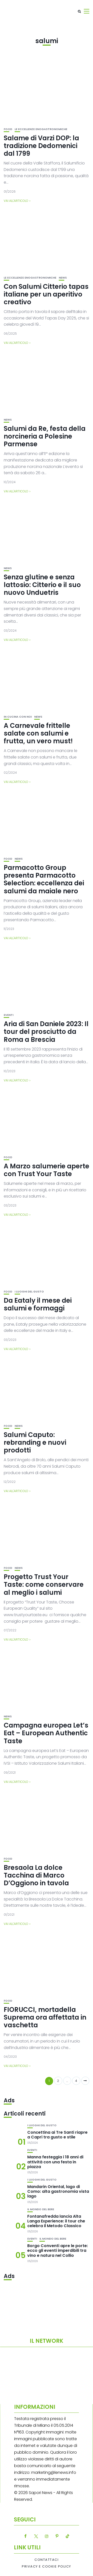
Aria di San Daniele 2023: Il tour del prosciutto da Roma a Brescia (46, 1031)
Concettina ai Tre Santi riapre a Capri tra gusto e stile (57, 2134)
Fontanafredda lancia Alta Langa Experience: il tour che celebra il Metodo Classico (56, 2221)
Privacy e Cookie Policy (46, 2566)
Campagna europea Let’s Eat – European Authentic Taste (46, 1733)
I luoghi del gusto (29, 1291)
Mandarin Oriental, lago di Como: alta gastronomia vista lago (58, 2191)
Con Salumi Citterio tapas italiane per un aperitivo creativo (46, 294)
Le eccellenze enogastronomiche (41, 129)
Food (8, 129)
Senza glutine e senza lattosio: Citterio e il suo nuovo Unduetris (42, 585)
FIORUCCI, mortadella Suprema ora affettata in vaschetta (45, 2017)
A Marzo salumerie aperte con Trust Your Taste (46, 1170)
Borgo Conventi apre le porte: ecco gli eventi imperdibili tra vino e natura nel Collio (57, 2250)
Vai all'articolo (16, 201)
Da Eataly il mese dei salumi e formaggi (38, 1304)
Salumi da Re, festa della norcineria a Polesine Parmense (45, 436)
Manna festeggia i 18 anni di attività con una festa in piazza (55, 2161)
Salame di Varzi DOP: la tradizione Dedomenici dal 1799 (41, 146)
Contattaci (46, 2560)
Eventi (8, 1015)
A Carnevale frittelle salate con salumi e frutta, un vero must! (38, 733)
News (63, 277)
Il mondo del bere (40, 2209)
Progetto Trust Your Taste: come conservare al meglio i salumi (44, 1584)
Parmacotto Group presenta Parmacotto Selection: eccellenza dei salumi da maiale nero (44, 879)
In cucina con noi (18, 716)
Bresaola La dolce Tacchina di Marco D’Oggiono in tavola (36, 1875)
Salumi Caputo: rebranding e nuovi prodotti (35, 1442)
